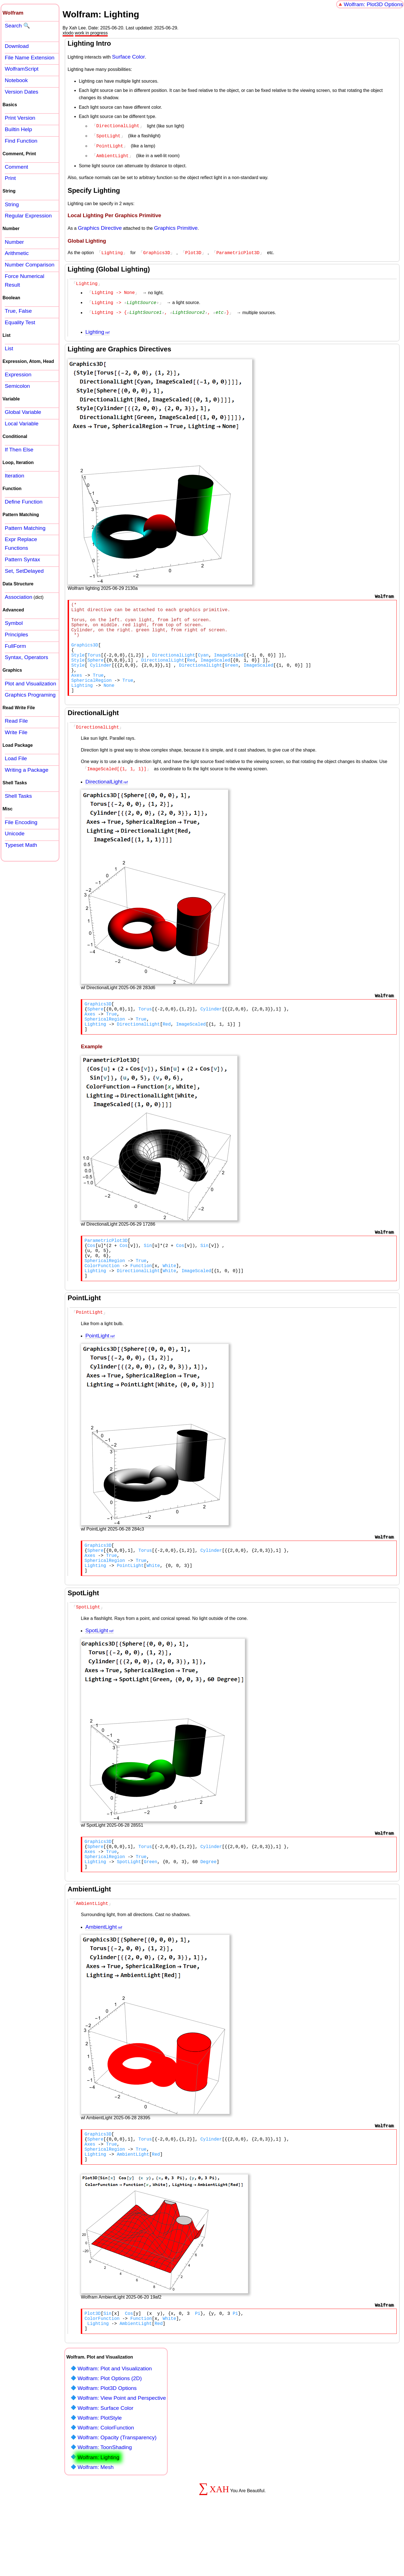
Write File (16, 732)
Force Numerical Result (24, 280)
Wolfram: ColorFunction (105, 2486)
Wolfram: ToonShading (104, 2505)
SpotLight (96, 1670)
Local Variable (21, 423)
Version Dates (21, 92)
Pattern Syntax (22, 559)
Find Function (21, 141)
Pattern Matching (25, 528)
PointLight (97, 1368)
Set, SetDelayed (24, 571)
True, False (18, 311)
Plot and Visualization (30, 684)
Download (17, 46)
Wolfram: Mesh (95, 2525)
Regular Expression (28, 216)
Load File (16, 758)
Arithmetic (17, 253)
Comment (16, 167)
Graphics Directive (100, 226)
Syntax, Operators (26, 657)
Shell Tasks (18, 796)
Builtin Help (18, 129)
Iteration (14, 476)
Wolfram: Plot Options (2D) (109, 2436)
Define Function (23, 502)
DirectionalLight (103, 798)
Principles (16, 634)
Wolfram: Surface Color (105, 2466)
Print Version (20, 118)
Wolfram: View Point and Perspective (121, 2456)
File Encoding (21, 822)
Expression (18, 374)
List (9, 348)
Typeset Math (21, 845)
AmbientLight (101, 1974)
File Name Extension (29, 58)
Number (14, 242)
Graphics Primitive (176, 226)
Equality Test (20, 322)
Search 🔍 (17, 26)
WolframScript (21, 69)
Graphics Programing (30, 695)
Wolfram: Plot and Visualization (114, 2426)
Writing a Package (26, 770)
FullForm (15, 646)
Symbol (14, 623)
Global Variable (23, 412)
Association (18, 597)
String (12, 204)
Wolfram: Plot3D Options (373, 4)
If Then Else (19, 450)
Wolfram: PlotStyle (99, 2476)
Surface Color (128, 57)
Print (10, 178)
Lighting (94, 328)
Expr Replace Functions (21, 543)
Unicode (14, 833)
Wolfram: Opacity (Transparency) (117, 2495)
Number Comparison (29, 265)
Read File (16, 721)
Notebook (16, 80)
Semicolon (17, 386)
